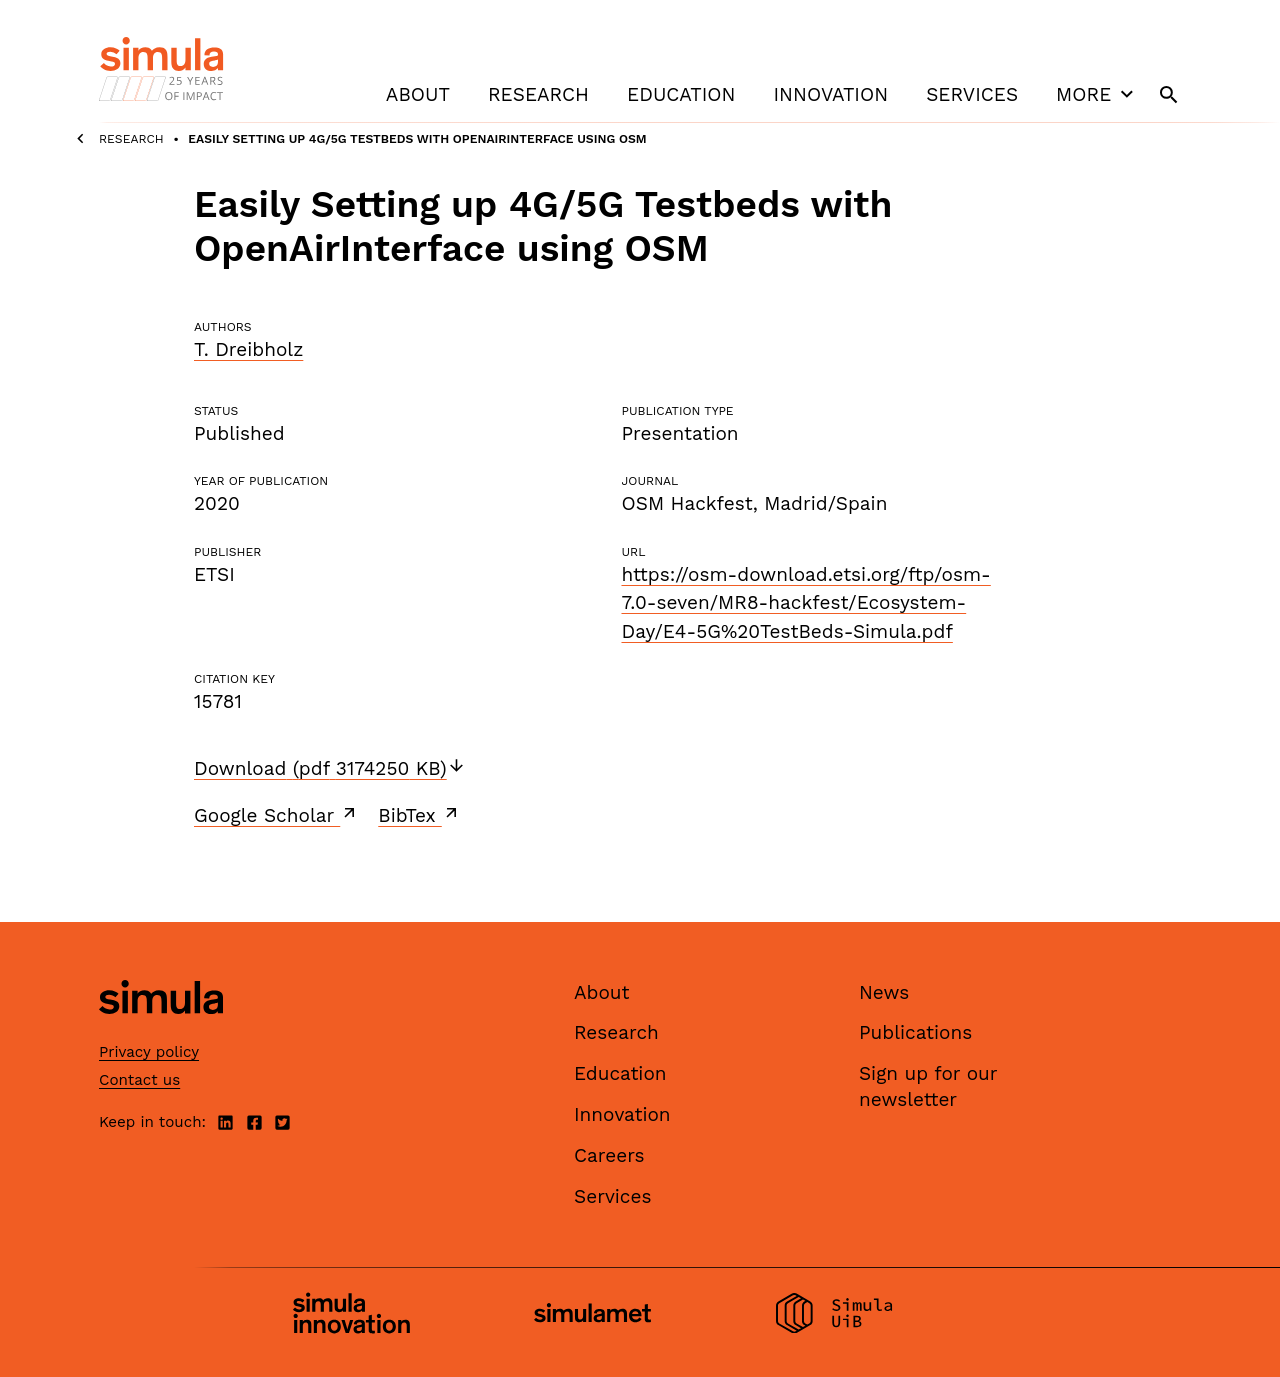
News (884, 992)
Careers (609, 1155)
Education (681, 94)
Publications (915, 1032)
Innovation (830, 94)
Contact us (139, 1080)
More (1097, 94)
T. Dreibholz (248, 349)
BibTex (419, 815)
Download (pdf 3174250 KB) (330, 768)
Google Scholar (276, 815)
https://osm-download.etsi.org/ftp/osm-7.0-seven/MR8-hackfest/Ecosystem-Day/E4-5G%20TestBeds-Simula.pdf (805, 603)
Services (972, 94)
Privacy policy (149, 1052)
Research (538, 94)
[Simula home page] (161, 1030)
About (418, 94)
